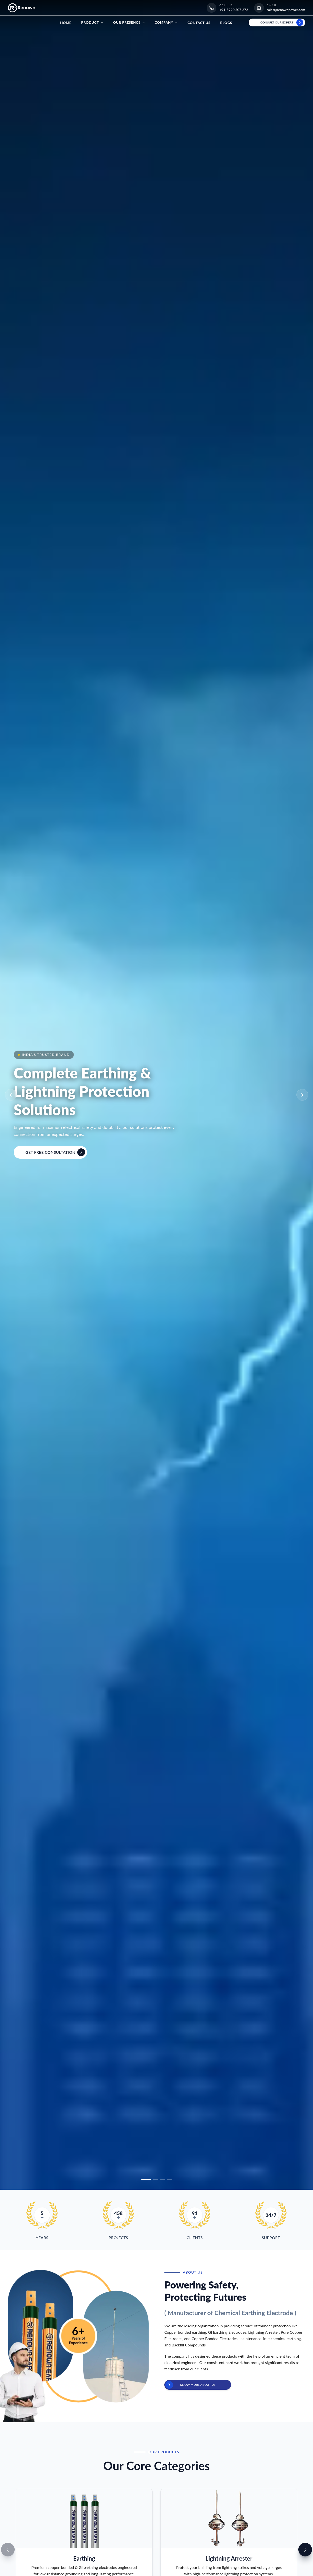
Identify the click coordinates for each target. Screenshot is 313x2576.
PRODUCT (92, 22)
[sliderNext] (302, 1095)
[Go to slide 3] (162, 2179)
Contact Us (199, 23)
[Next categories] (305, 2549)
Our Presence (129, 22)
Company (166, 22)
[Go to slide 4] (169, 2179)
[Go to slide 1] (146, 2179)
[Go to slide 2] (155, 2179)
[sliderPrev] (11, 1095)
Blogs (226, 23)
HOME (65, 23)
